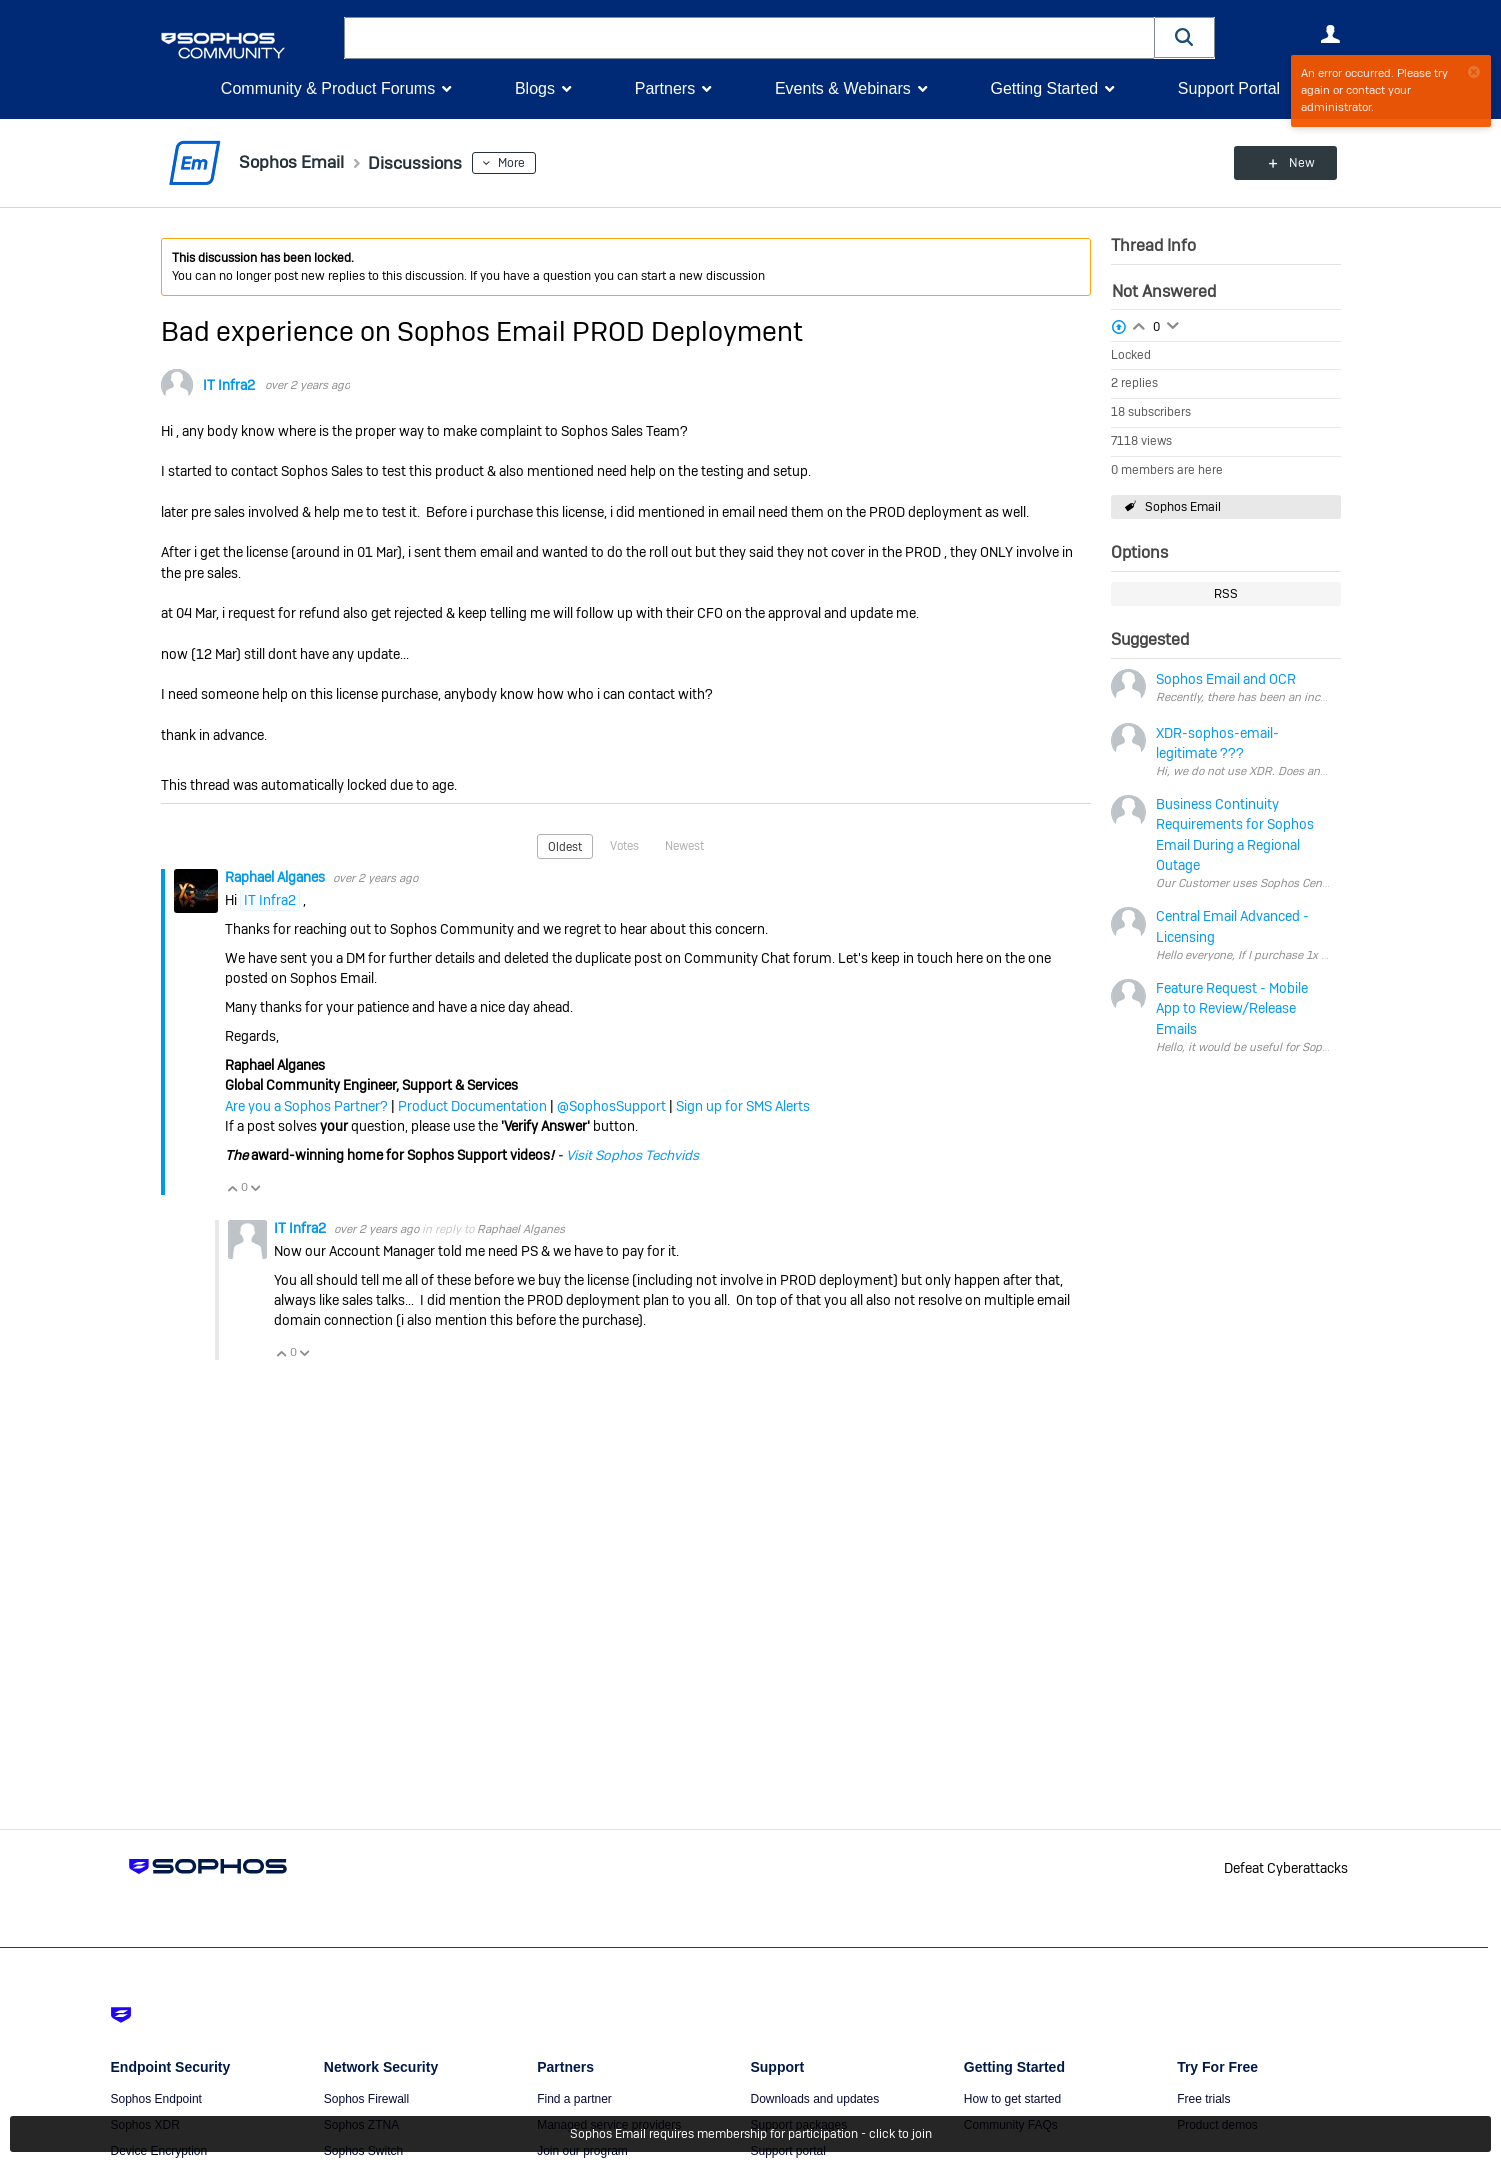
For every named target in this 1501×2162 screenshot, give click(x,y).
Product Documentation (472, 1106)
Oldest (565, 847)
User (1331, 34)
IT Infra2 (229, 385)
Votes (624, 846)
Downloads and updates (814, 2099)
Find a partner (574, 2099)
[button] (1185, 37)
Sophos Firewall (366, 2099)
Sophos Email (1183, 507)
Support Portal (1229, 88)
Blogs (535, 88)
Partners (665, 88)
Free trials (1203, 2099)
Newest (684, 846)
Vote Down (256, 1188)
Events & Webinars (843, 88)
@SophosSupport (611, 1106)
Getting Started (1044, 88)
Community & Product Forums (328, 88)
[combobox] (749, 38)
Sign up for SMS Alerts (743, 1106)
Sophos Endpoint (156, 2099)
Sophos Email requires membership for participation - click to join (751, 2134)
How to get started (1012, 2099)
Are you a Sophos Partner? (306, 1106)
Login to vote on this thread (1139, 324)
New (1294, 163)
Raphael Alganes (276, 877)
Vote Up (233, 1188)
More (516, 163)
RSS (1226, 594)
